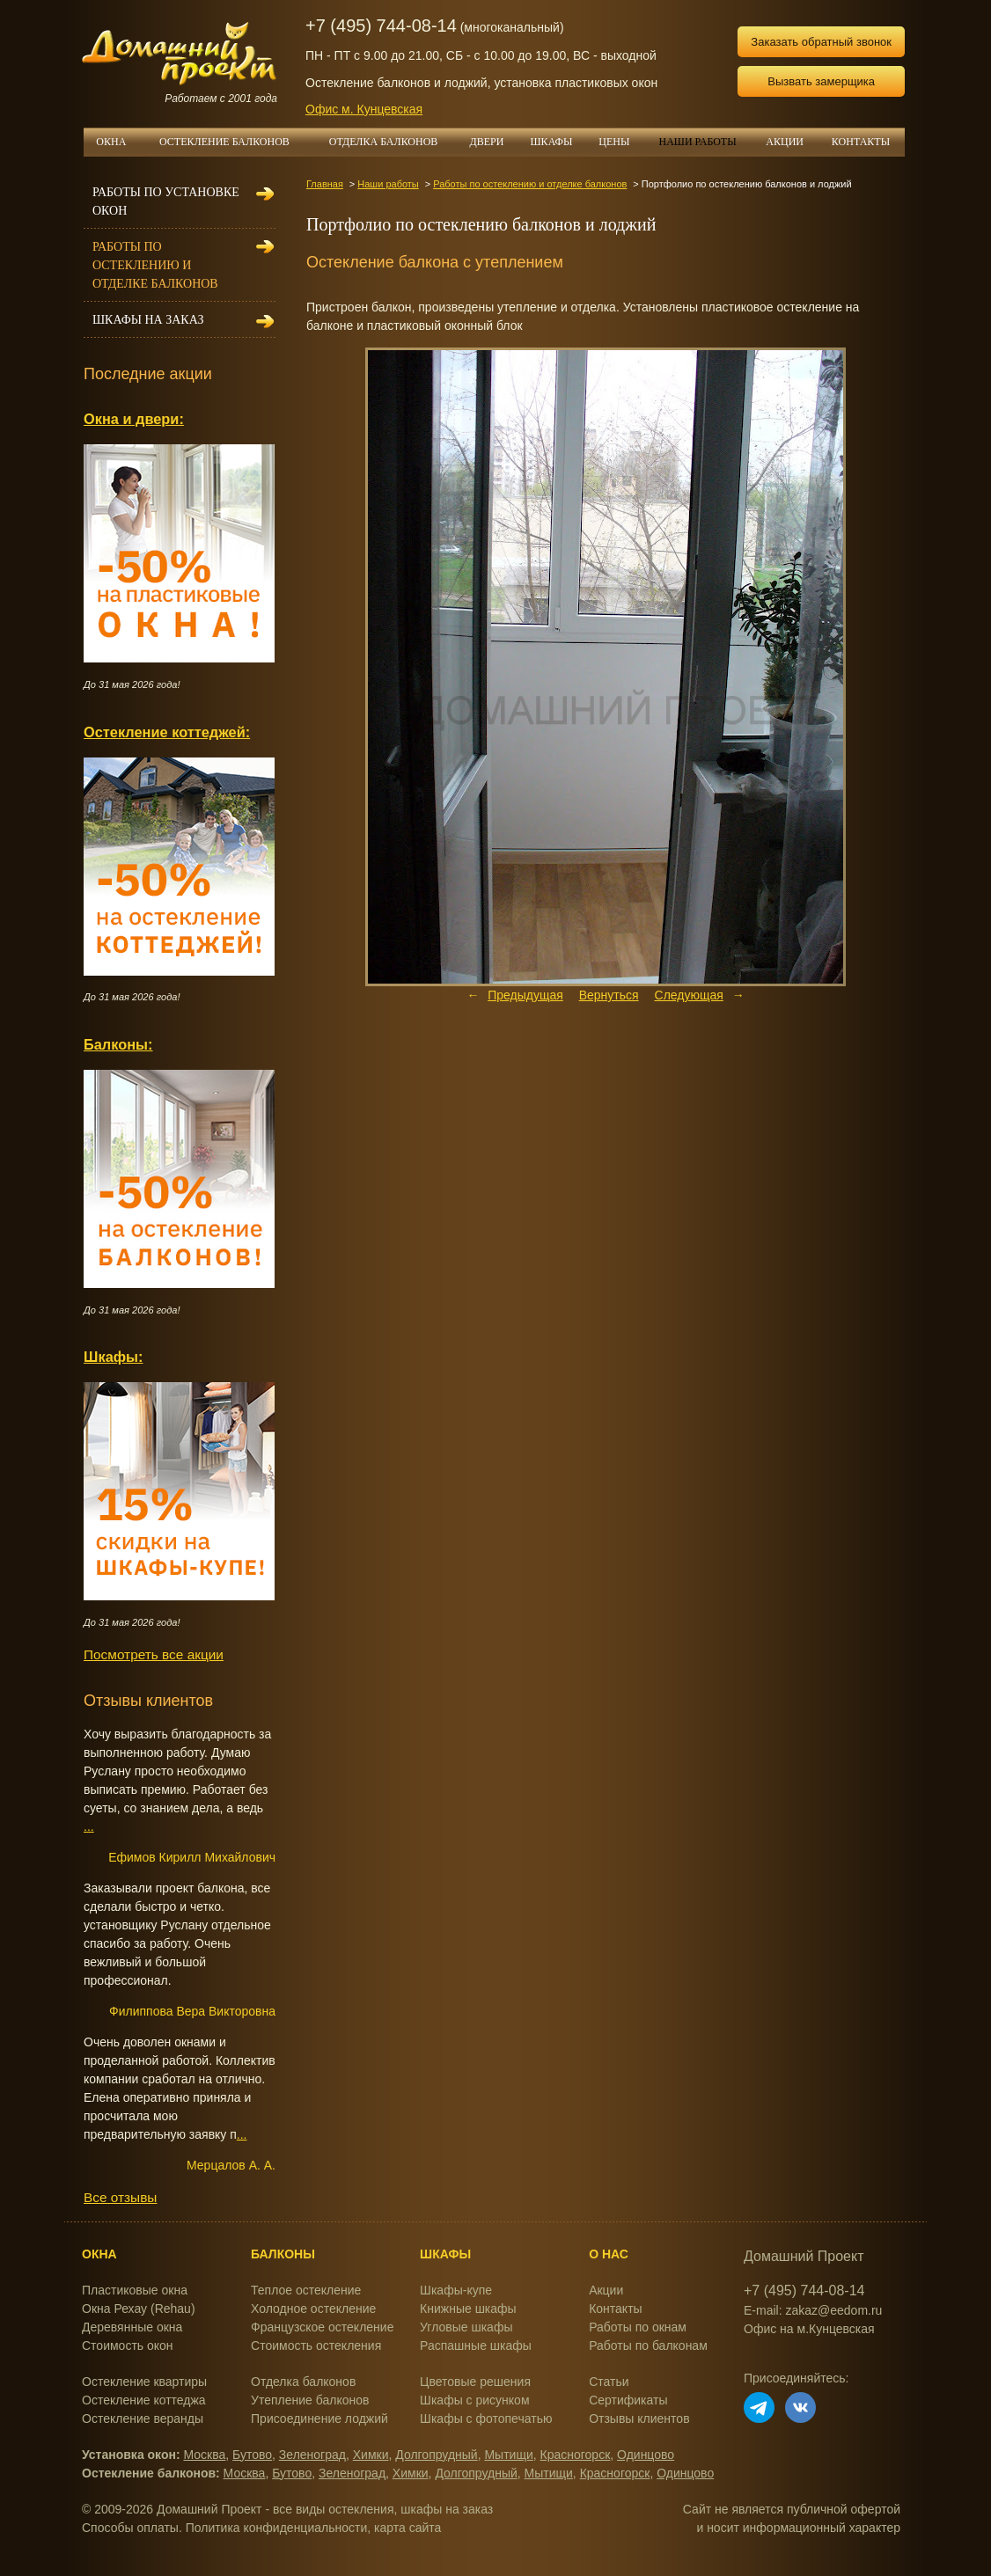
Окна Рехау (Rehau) (138, 2309)
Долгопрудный (436, 2455)
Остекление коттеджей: (167, 732)
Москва (205, 2455)
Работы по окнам (637, 2327)
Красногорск (575, 2455)
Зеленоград (312, 2455)
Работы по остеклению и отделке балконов (530, 184)
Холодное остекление (313, 2309)
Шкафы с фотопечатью (486, 2418)
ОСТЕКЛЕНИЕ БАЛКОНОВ (234, 141)
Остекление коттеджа (144, 2400)
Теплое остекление (306, 2290)
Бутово (252, 2455)
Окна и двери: (134, 419)
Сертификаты (628, 2400)
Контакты (615, 2309)
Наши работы (387, 184)
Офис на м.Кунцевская (809, 2329)
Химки (371, 2455)
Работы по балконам (648, 2345)
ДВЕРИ (494, 141)
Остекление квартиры (144, 2382)
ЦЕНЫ (620, 141)
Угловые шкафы (466, 2327)
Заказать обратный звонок (821, 41)
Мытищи (508, 2455)
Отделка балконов (303, 2382)
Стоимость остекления (316, 2345)
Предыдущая (525, 995)
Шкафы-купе (456, 2290)
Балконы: (118, 1044)
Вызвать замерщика (821, 81)
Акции (606, 2290)
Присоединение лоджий (319, 2418)
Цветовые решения (475, 2382)
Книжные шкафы (468, 2309)
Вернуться (609, 995)
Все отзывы (120, 2197)
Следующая (689, 995)
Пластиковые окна (134, 2290)
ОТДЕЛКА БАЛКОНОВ (393, 141)
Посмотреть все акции (154, 1654)
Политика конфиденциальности (277, 2528)
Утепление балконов (310, 2400)
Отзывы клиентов (639, 2418)
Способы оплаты (130, 2528)
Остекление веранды (142, 2418)
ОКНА (117, 141)
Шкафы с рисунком (474, 2400)
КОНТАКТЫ (861, 141)
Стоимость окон (127, 2345)
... (89, 1826)
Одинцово (645, 2455)
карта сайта (407, 2528)
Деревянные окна (132, 2327)
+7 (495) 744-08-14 (381, 25)
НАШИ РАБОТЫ (697, 141)
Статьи (608, 2382)
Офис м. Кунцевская (363, 109)
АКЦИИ (791, 141)
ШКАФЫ (558, 141)
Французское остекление (322, 2327)
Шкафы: (113, 1357)
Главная (324, 184)
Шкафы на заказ (147, 319)
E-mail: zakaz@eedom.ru (813, 2310)
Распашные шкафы (476, 2345)
